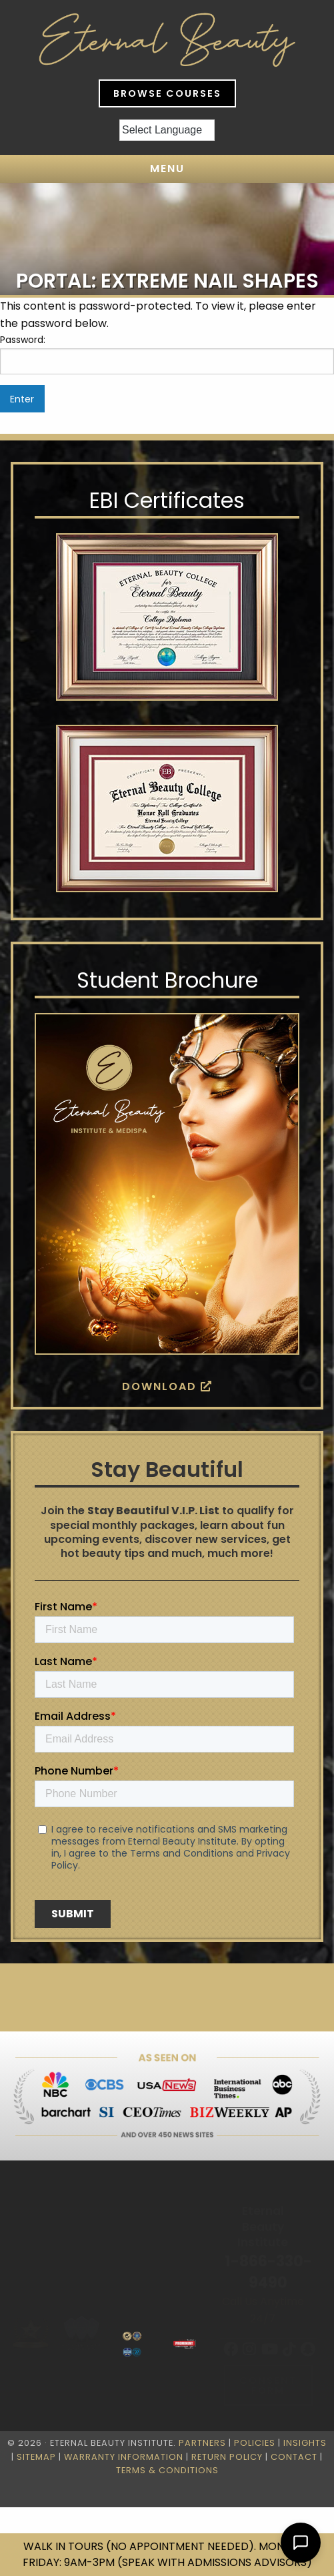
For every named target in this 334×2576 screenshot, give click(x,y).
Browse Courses (167, 93)
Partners (202, 2443)
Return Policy (227, 2457)
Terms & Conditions (167, 2470)
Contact (294, 2457)
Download (167, 1386)
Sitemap (36, 2457)
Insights (305, 2443)
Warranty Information (123, 2457)
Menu (167, 168)
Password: (167, 353)
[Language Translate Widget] (167, 130)
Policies (254, 2443)
